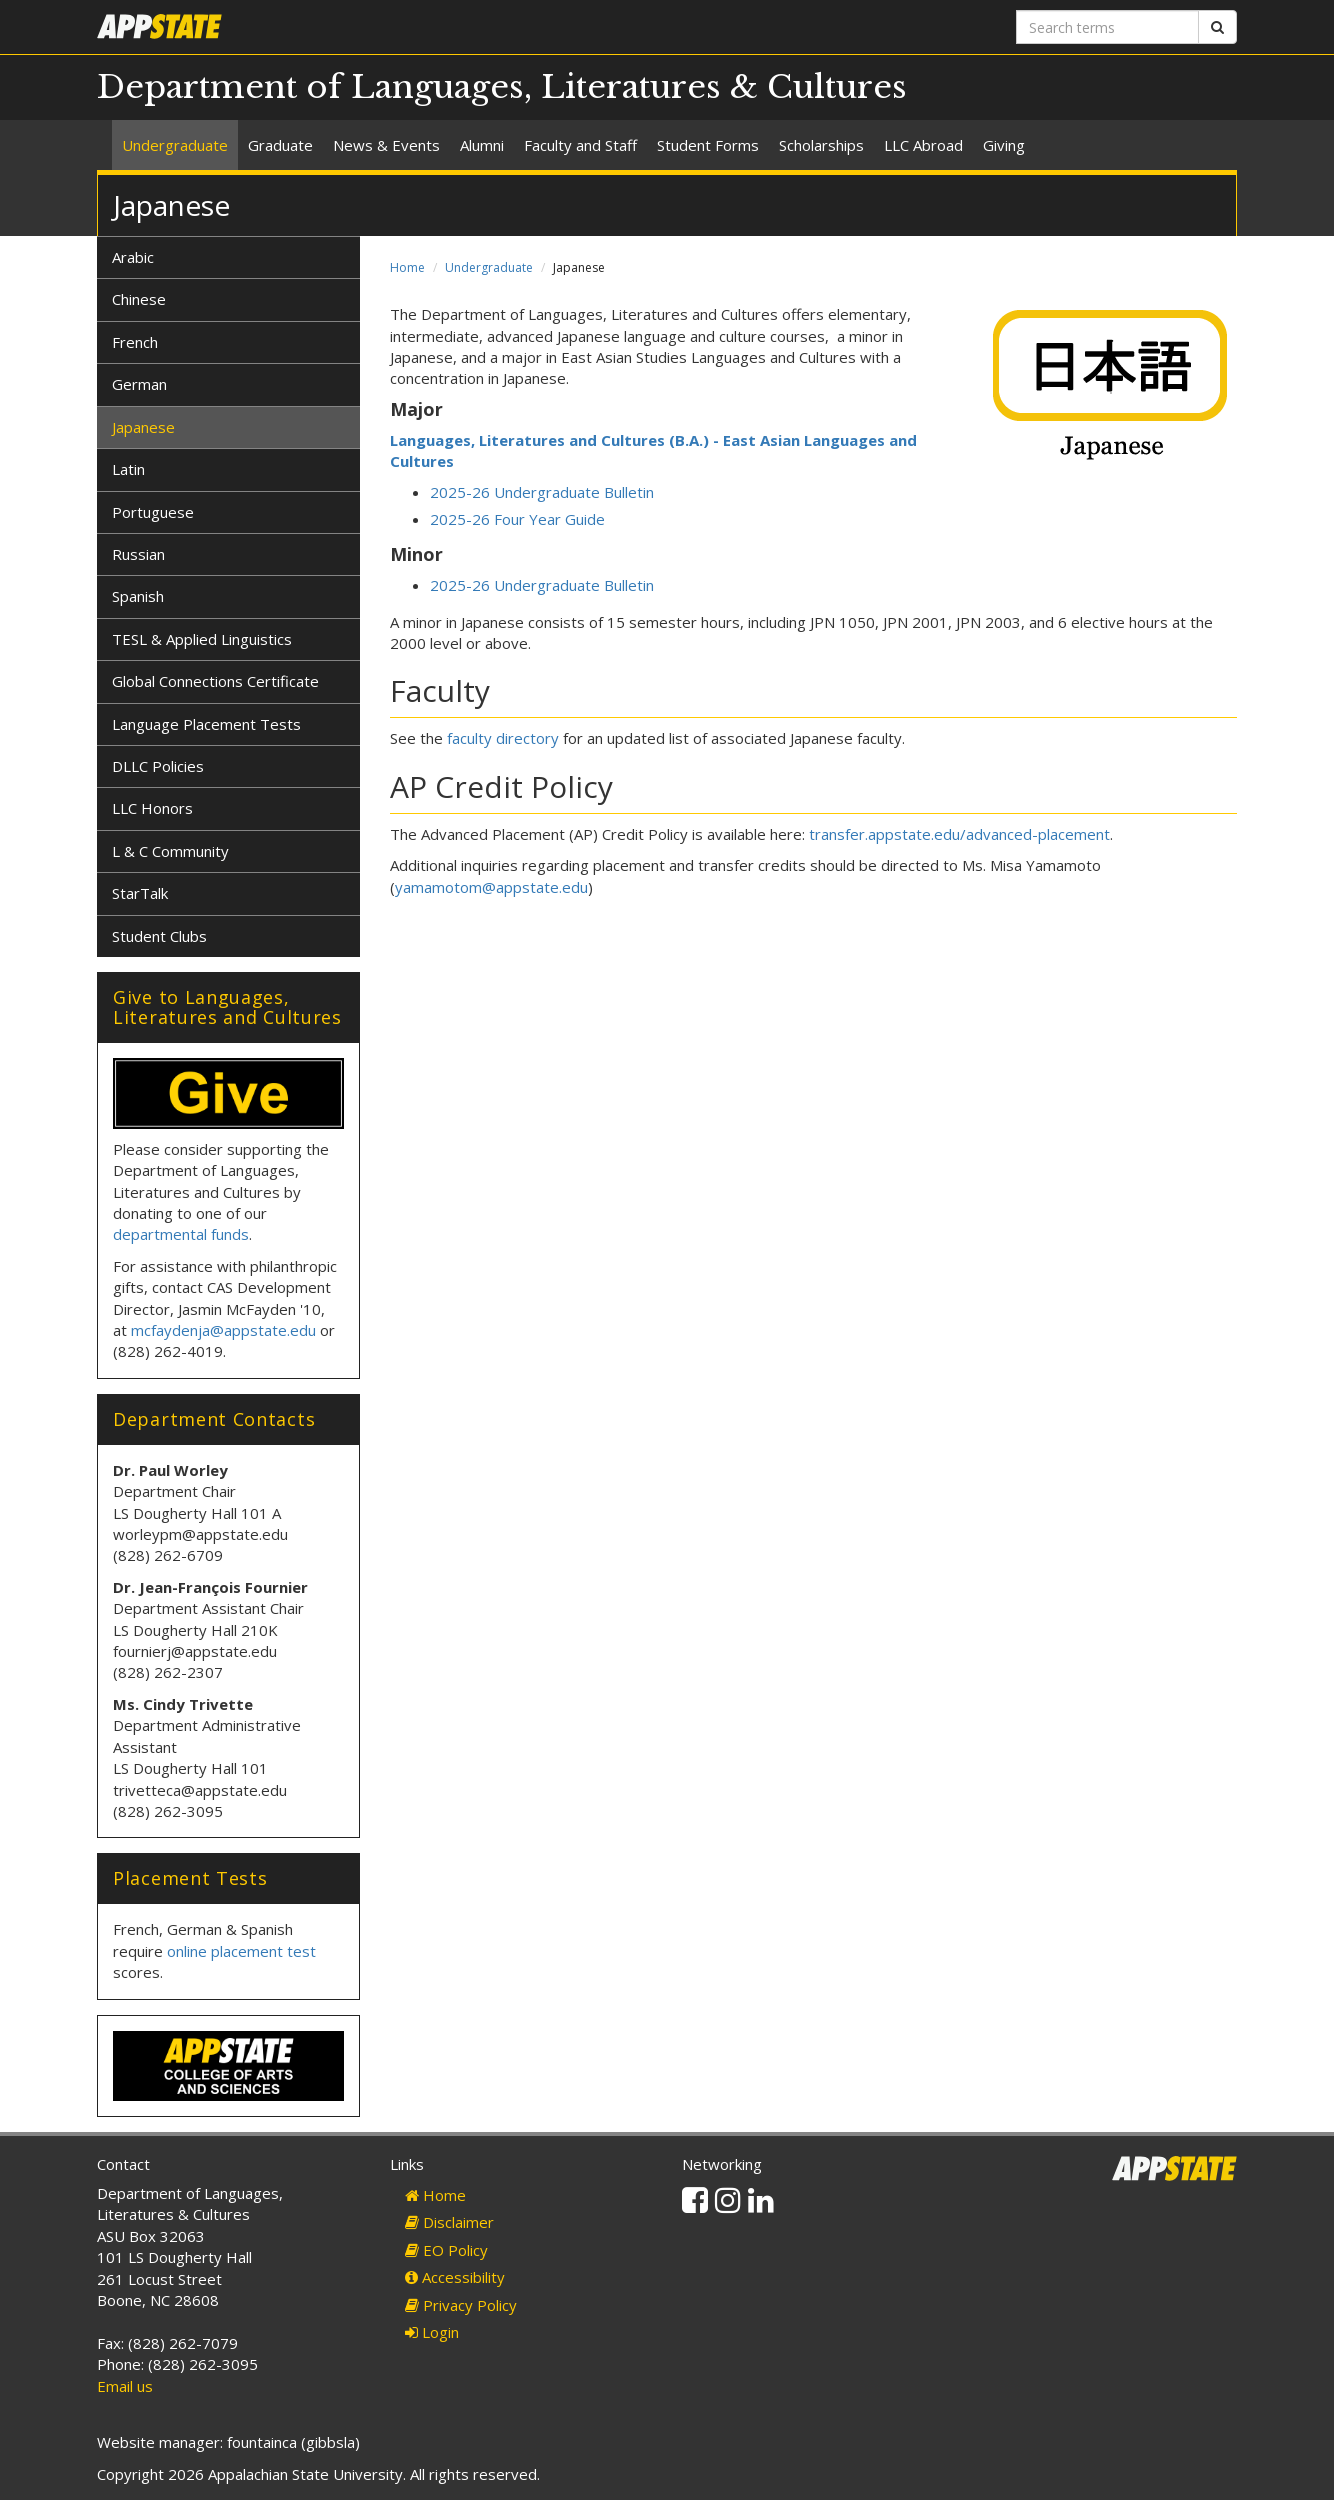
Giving (1004, 145)
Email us (125, 2386)
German (139, 384)
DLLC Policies (158, 766)
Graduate (280, 145)
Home (407, 267)
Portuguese (153, 512)
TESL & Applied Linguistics (202, 639)
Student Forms (708, 145)
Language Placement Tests (206, 724)
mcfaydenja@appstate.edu (223, 1330)
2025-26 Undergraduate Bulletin (542, 492)
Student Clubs (159, 936)
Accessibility (455, 2277)
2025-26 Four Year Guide (517, 519)
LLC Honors (152, 808)
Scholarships (821, 145)
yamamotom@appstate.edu (491, 887)
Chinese (139, 299)
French (135, 342)
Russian (138, 554)
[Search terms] (1107, 27)
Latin (128, 469)
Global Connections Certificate (215, 681)
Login (432, 2332)
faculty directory (503, 738)
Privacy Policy (461, 2305)
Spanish (138, 596)
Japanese (143, 427)
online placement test (241, 1951)
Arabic (133, 257)
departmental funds (181, 1234)
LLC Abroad (923, 145)
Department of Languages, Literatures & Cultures (502, 87)
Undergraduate (175, 145)
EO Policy (446, 2250)
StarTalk (140, 893)
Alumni (482, 145)
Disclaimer (449, 2222)
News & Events (386, 145)
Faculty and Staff (580, 145)
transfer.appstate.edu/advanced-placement (959, 834)
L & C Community (170, 851)
